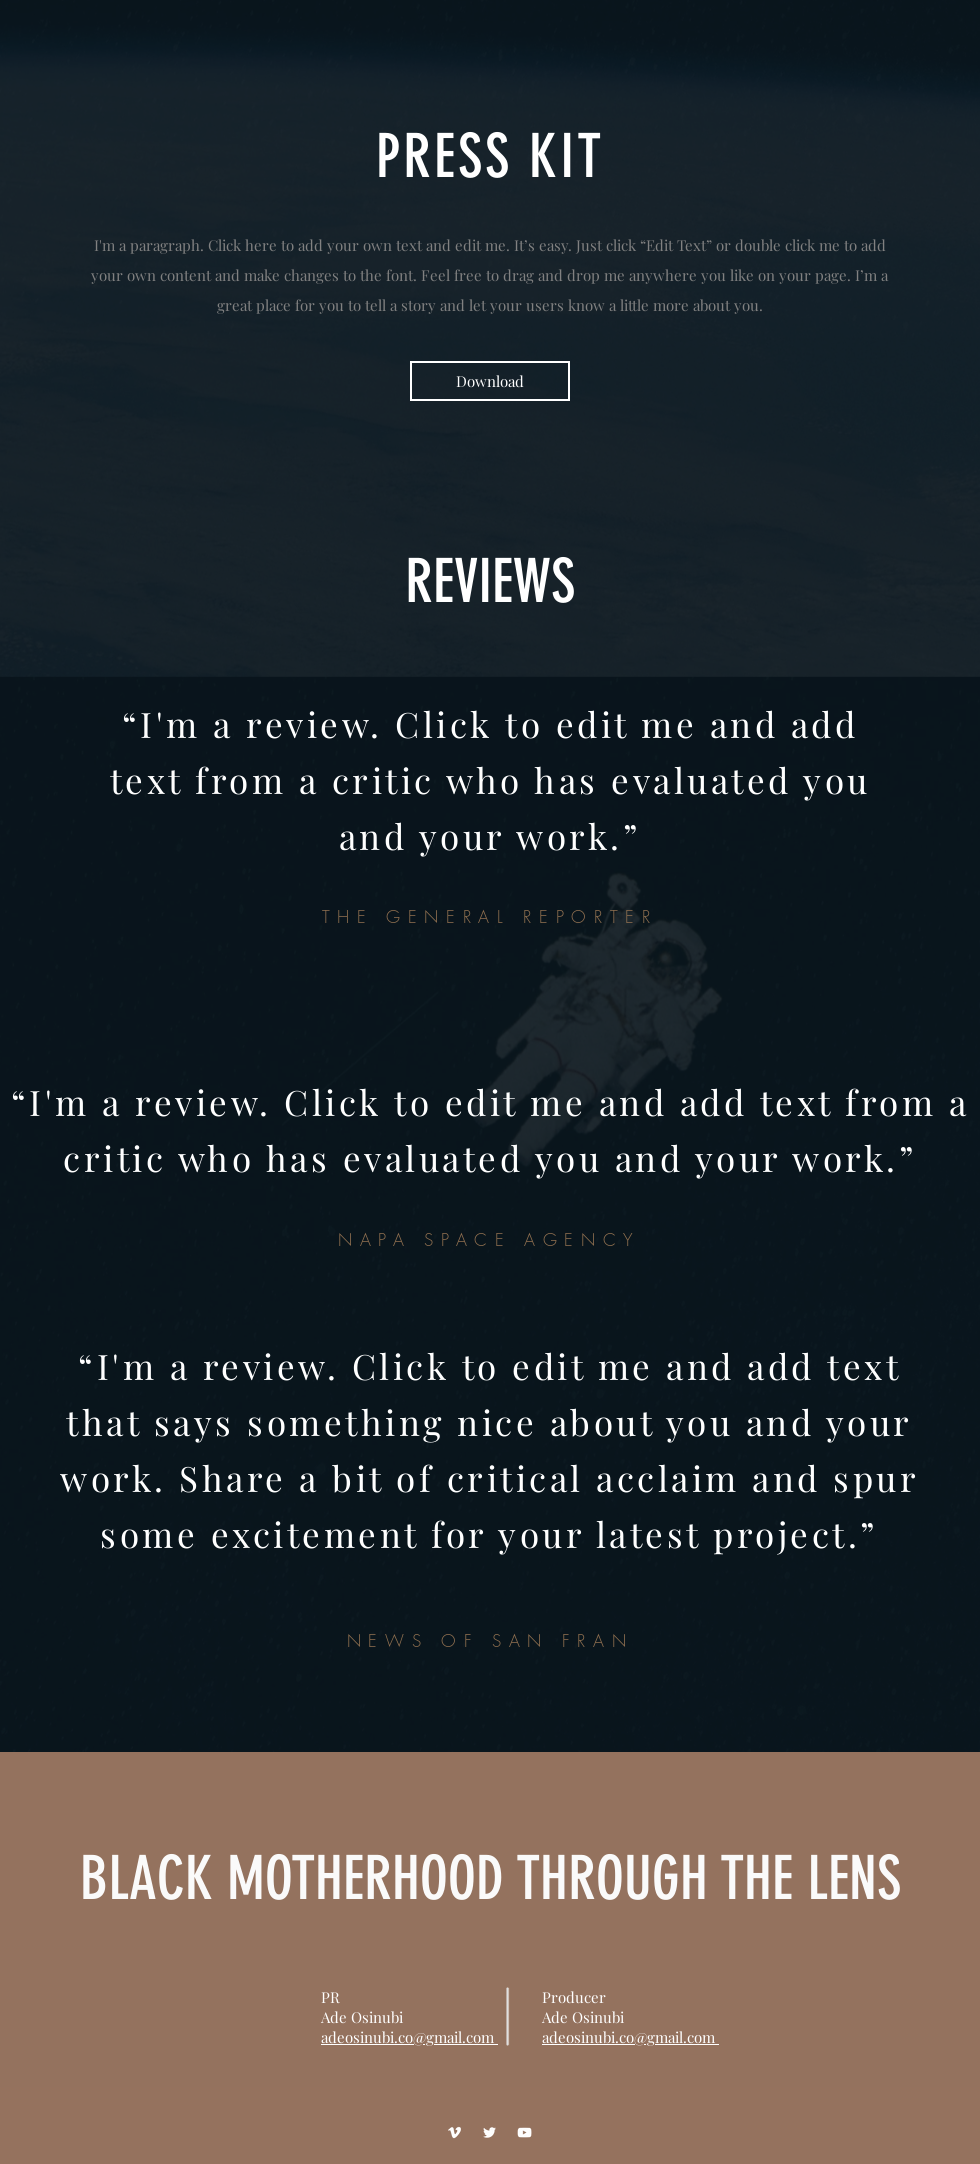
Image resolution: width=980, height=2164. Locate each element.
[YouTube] (524, 2132)
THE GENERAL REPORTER (490, 916)
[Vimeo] (454, 2132)
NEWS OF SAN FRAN (490, 1640)
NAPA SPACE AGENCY (489, 1239)
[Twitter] (489, 2132)
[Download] (490, 381)
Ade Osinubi (583, 2017)
